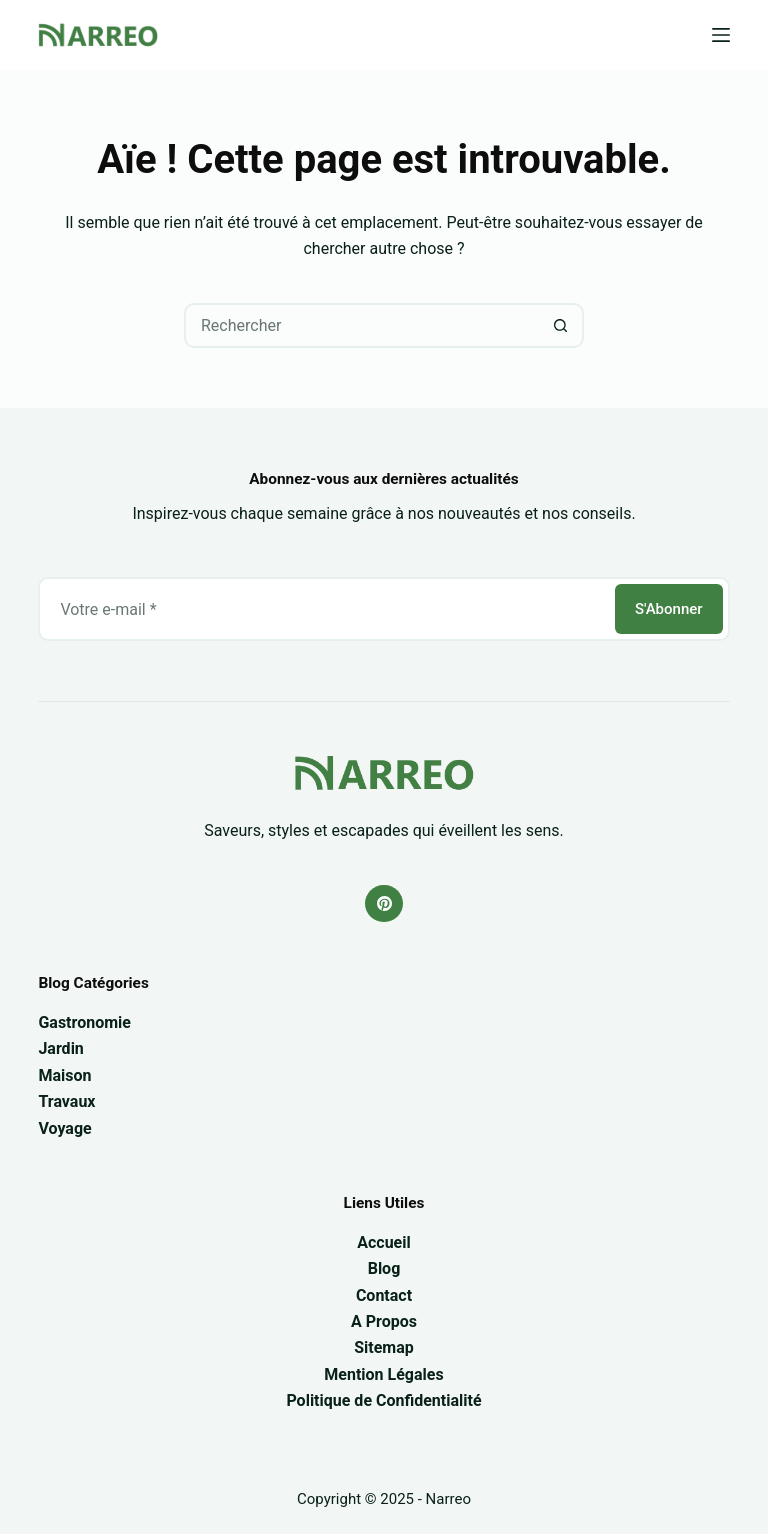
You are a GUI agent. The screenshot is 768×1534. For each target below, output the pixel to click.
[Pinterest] (384, 904)
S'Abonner (669, 609)
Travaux (66, 1101)
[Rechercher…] (361, 325)
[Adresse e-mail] (325, 609)
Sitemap (384, 1347)
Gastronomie (84, 1022)
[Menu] (721, 35)
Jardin (60, 1048)
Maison (64, 1075)
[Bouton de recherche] (561, 325)
